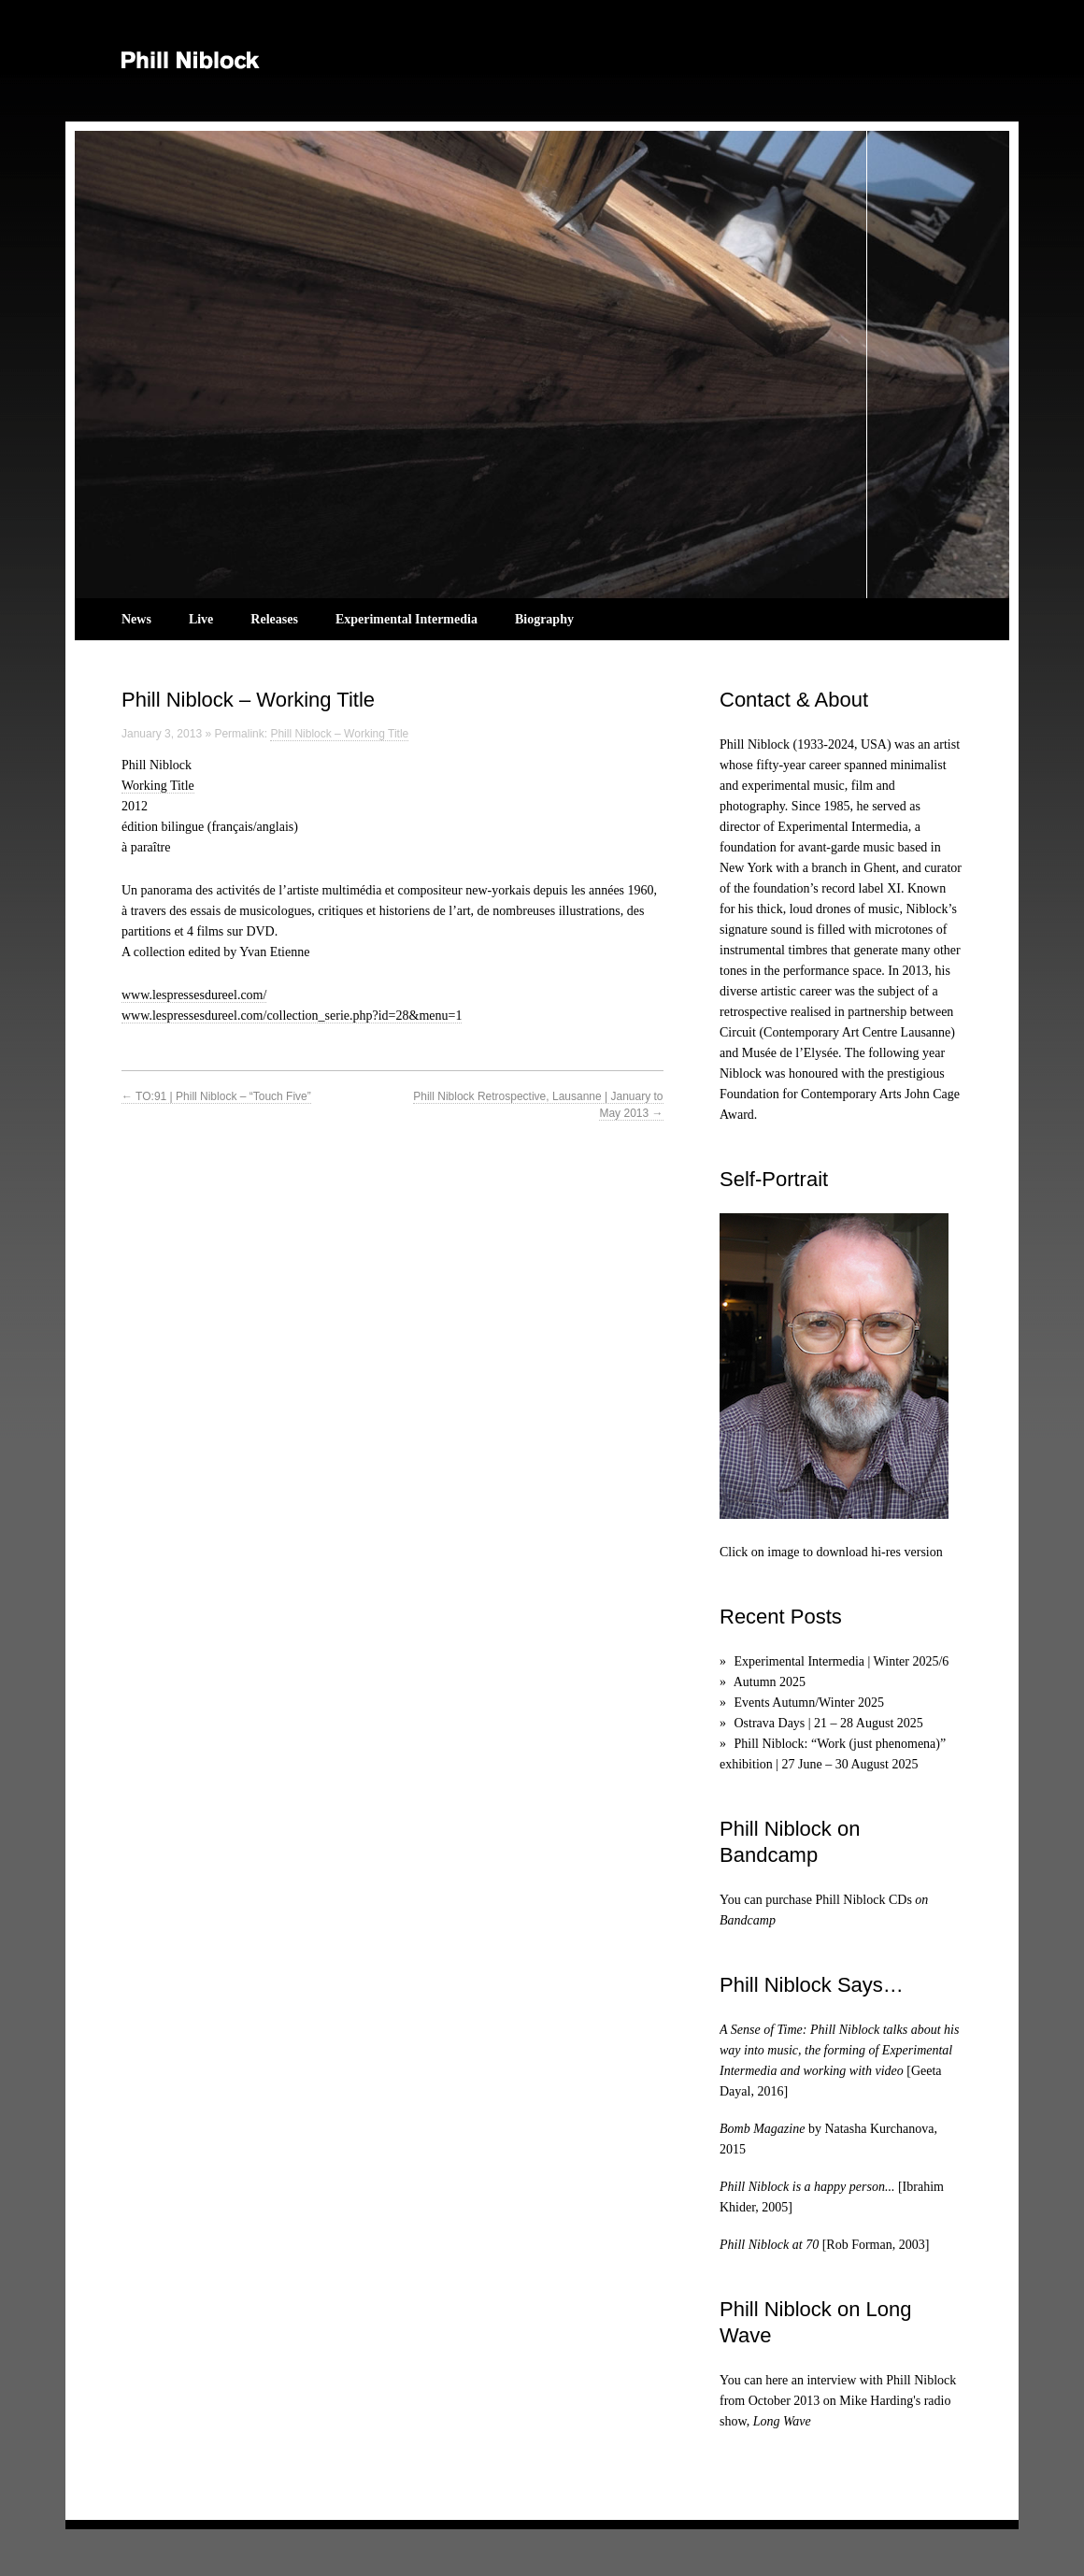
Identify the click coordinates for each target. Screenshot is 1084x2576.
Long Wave (782, 2421)
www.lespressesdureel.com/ (193, 995)
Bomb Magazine (762, 2129)
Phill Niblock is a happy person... (807, 2187)
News (136, 619)
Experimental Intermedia (406, 619)
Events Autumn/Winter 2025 (809, 1703)
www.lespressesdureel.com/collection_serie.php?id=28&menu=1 (291, 1016)
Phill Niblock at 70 (769, 2245)
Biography (544, 619)
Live (201, 619)
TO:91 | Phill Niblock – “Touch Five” (216, 1096)
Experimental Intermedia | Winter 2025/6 (842, 1661)
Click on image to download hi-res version (831, 1552)
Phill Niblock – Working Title (339, 733)
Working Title (157, 786)
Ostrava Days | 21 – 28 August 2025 (829, 1723)
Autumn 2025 (770, 1682)
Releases (274, 619)
